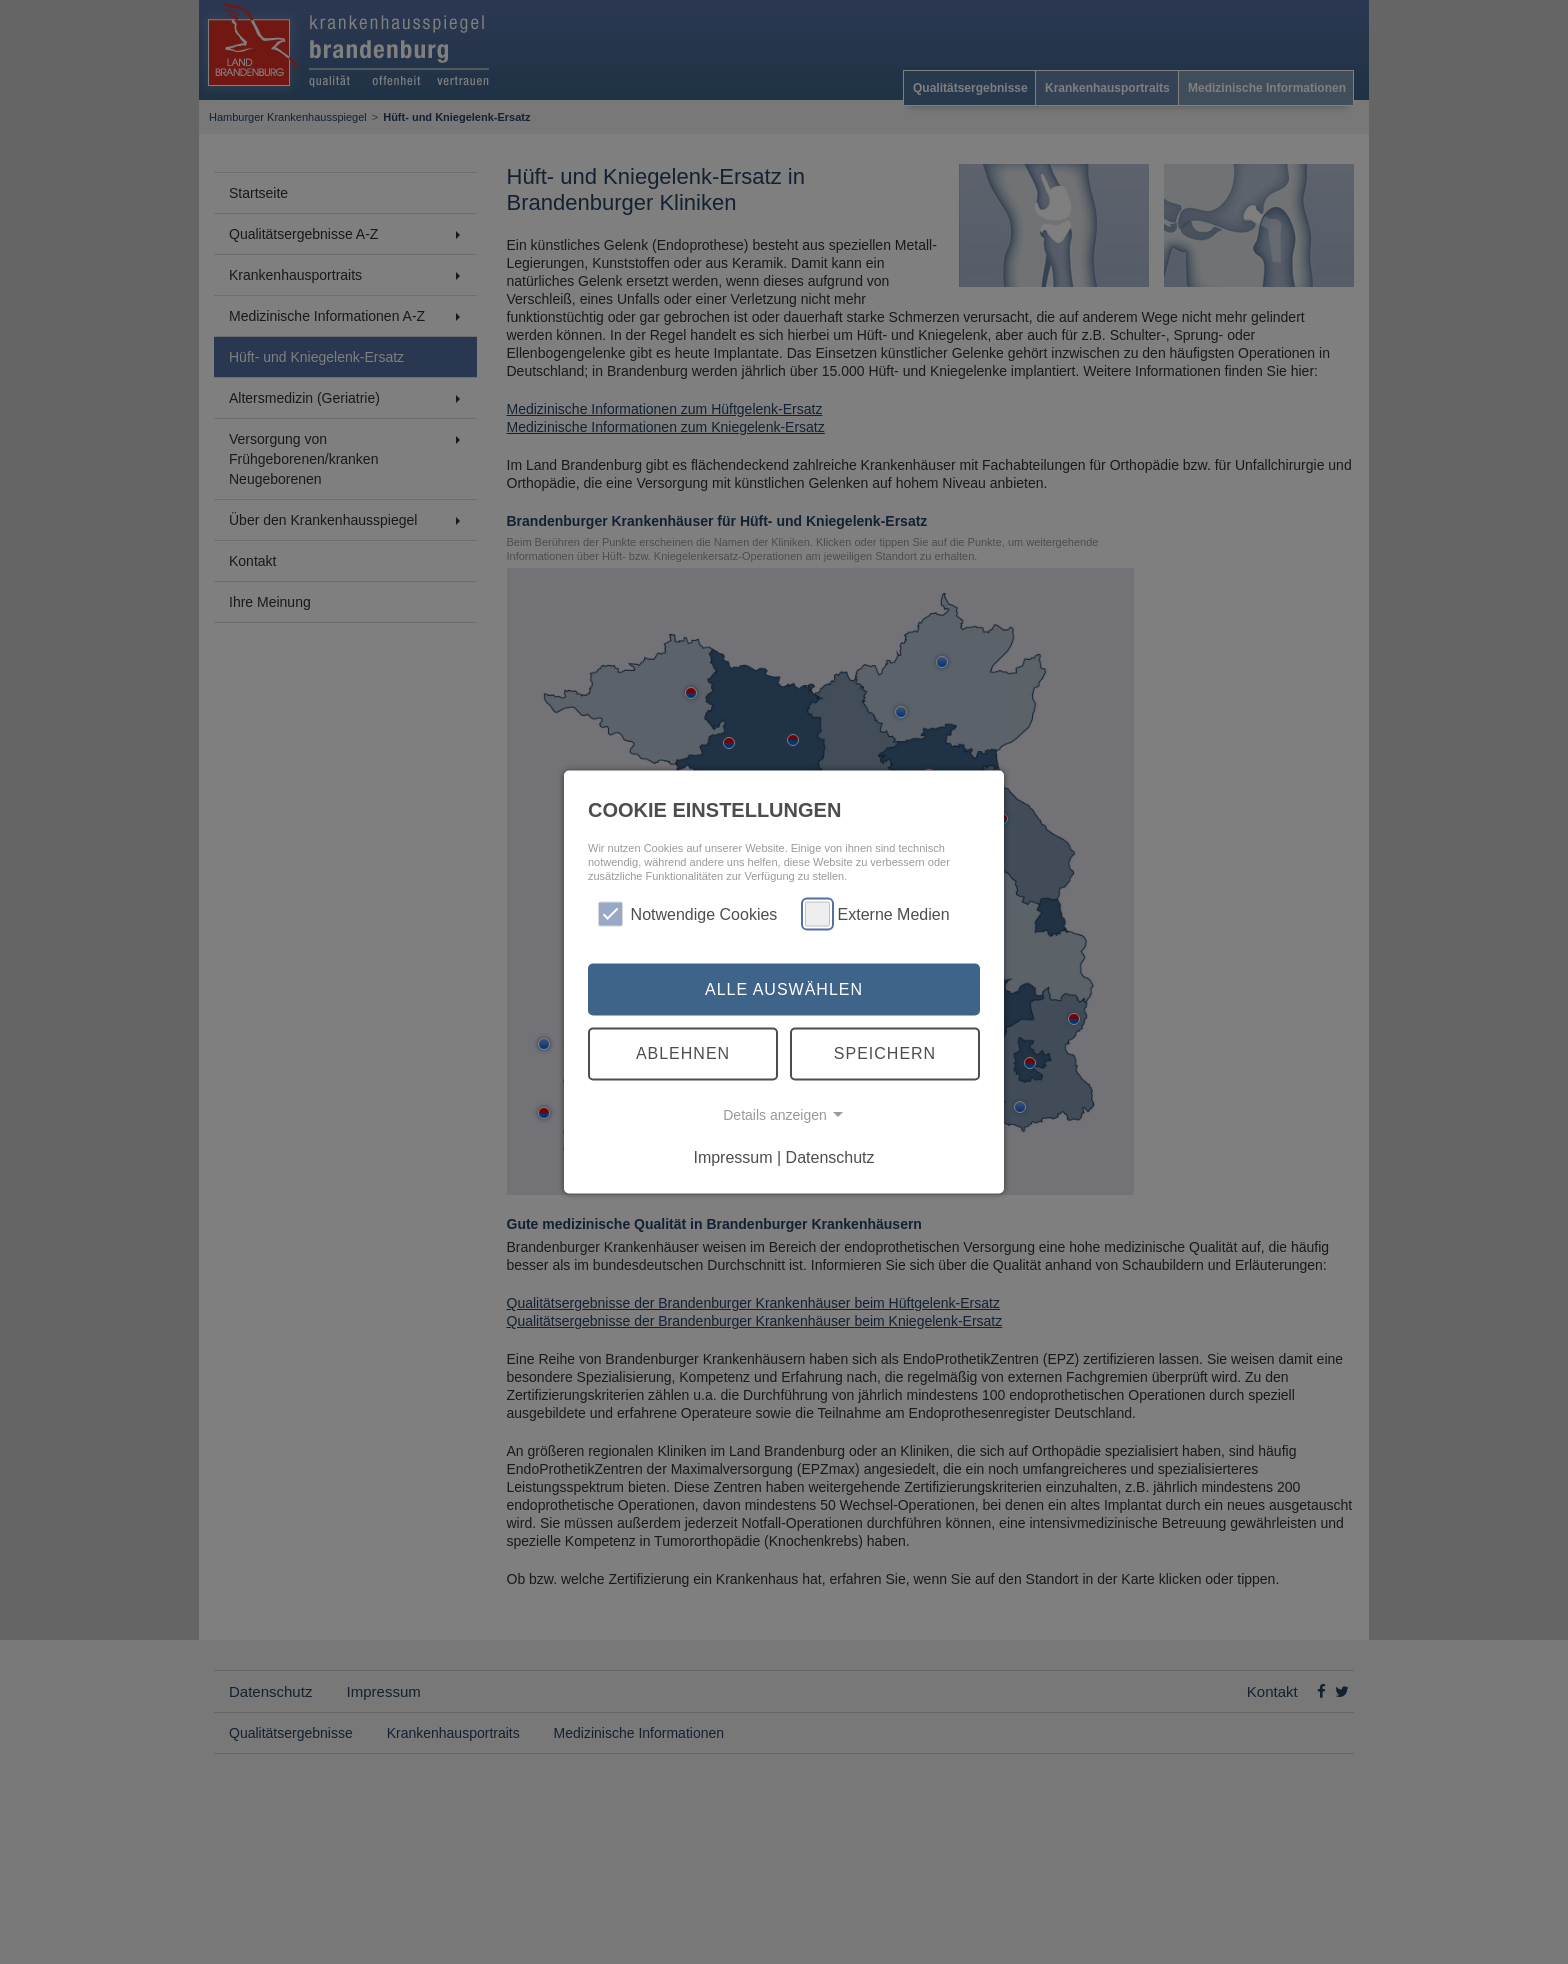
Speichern (885, 1053)
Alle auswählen (784, 988)
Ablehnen (683, 1053)
